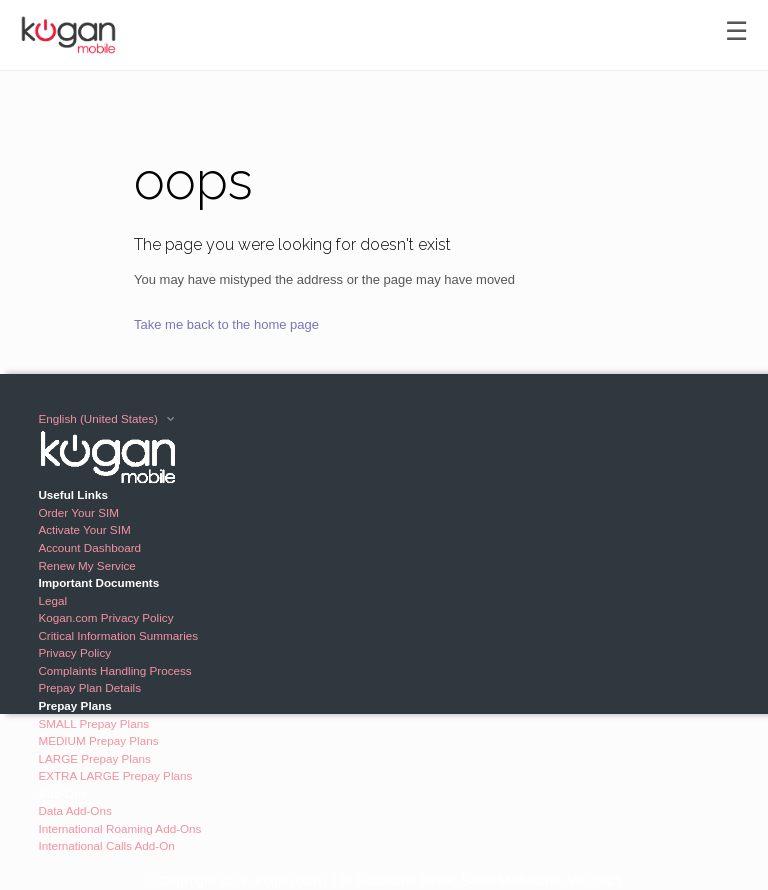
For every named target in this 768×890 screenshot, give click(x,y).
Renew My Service (86, 565)
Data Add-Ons (74, 810)
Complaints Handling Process (114, 670)
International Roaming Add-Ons (119, 828)
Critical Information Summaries (118, 635)
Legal (52, 600)
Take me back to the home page (226, 324)
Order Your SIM (78, 512)
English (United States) (99, 418)
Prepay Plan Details (89, 687)
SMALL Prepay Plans (93, 723)
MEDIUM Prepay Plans (98, 740)
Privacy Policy (74, 652)
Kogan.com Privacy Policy (105, 617)
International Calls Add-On (106, 845)
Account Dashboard (89, 547)
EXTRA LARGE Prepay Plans (115, 775)
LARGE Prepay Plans (94, 758)
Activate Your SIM (84, 529)
